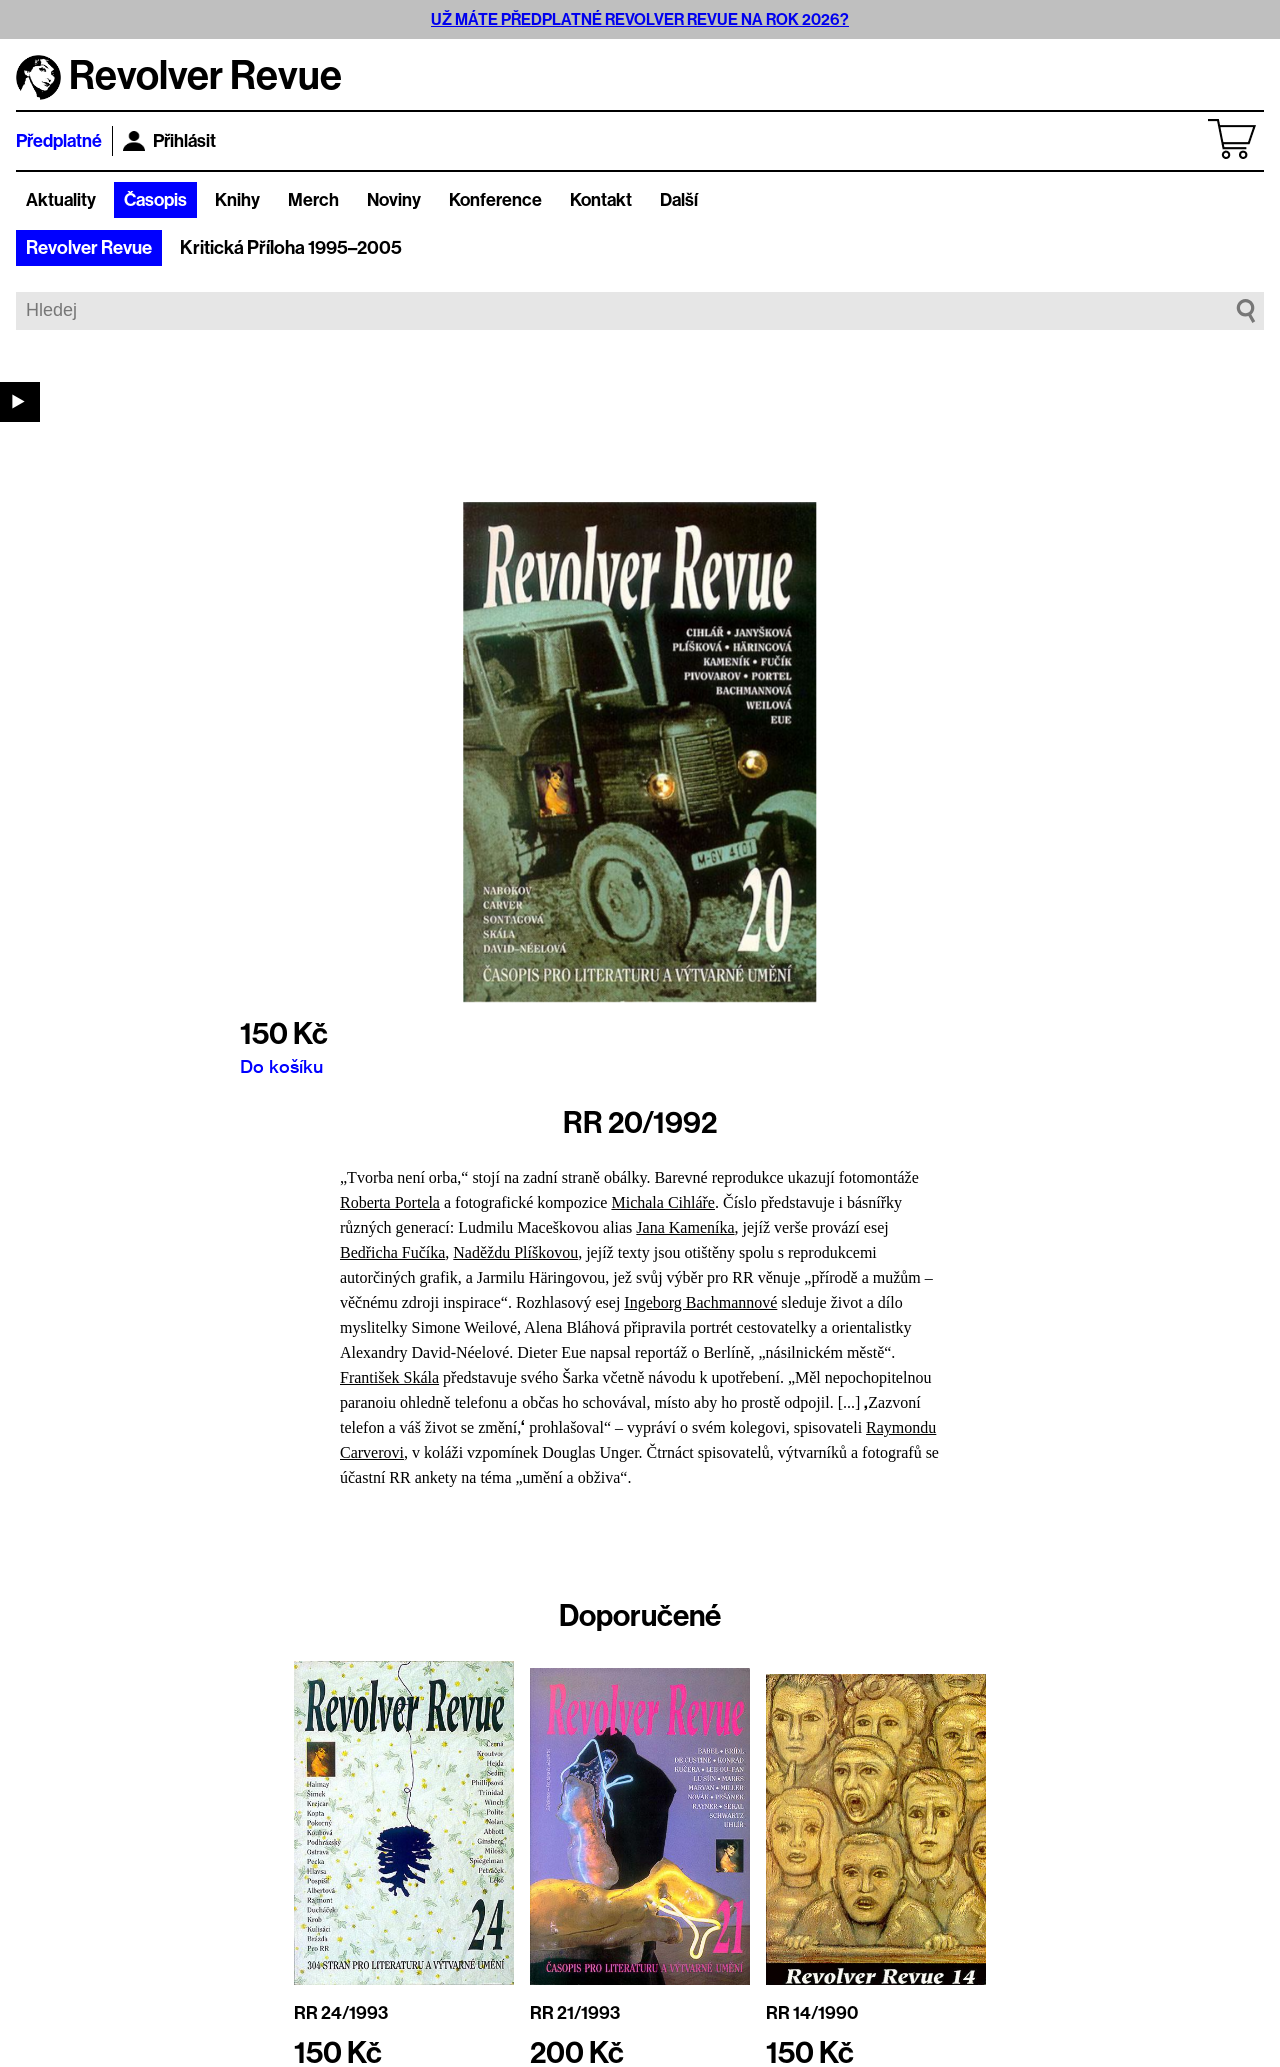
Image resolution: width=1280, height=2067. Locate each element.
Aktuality (61, 200)
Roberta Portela (390, 1202)
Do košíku (281, 1066)
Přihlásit (169, 141)
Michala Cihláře (663, 1202)
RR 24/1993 (341, 2013)
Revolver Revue (89, 248)
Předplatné (59, 141)
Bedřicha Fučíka (392, 1252)
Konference (495, 200)
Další (679, 200)
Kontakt (601, 200)
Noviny (394, 200)
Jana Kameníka (685, 1227)
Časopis (155, 200)
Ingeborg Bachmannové (700, 1302)
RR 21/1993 (575, 2013)
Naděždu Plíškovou (515, 1252)
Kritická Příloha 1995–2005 (291, 248)
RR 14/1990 (812, 2013)
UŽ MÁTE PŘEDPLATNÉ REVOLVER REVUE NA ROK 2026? (640, 19)
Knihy (237, 200)
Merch (313, 200)
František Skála (389, 1377)
